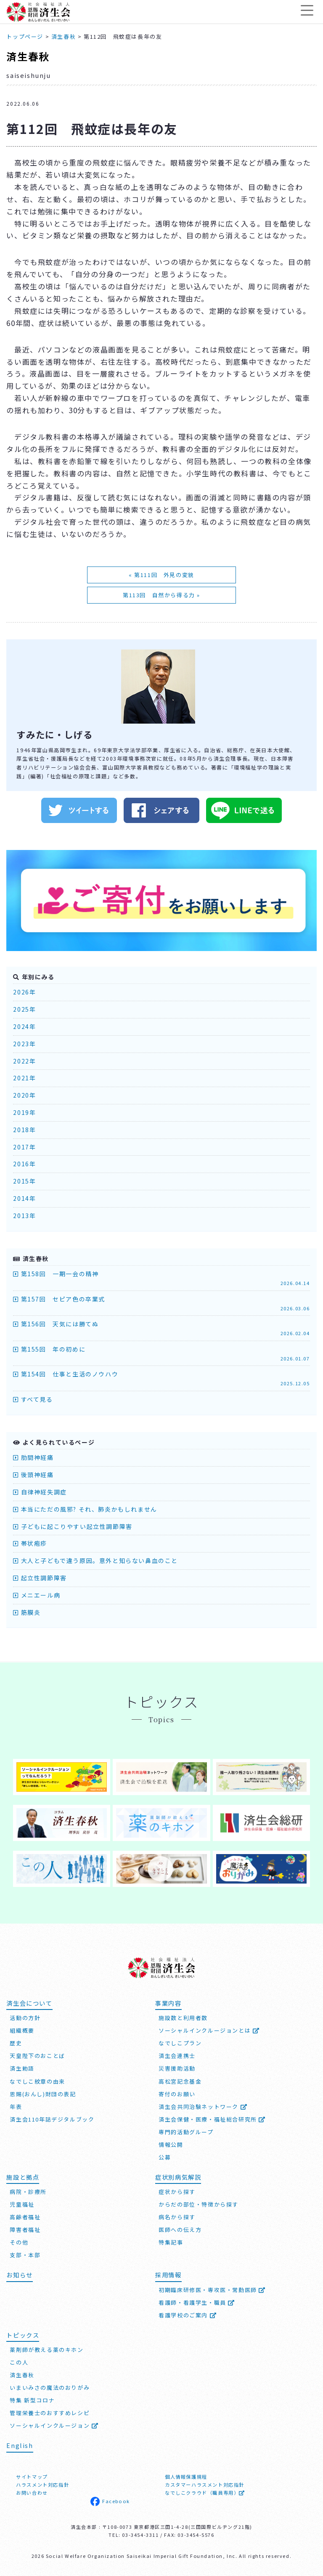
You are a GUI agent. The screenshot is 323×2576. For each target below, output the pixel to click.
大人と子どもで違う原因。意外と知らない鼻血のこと (95, 1560)
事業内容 (168, 2002)
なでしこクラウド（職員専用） (205, 2491)
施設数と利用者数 (183, 2017)
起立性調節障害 (39, 1578)
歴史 (16, 2042)
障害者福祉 (25, 2229)
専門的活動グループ (186, 2131)
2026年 (24, 992)
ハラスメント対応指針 (42, 2483)
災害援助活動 (177, 2067)
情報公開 (171, 2144)
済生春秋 (27, 56)
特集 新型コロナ (32, 2399)
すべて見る (33, 1399)
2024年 (24, 1026)
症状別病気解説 (178, 2176)
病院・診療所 (28, 2191)
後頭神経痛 (33, 1474)
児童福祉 (22, 2203)
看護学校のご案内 (188, 2314)
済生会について (29, 2002)
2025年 (24, 1009)
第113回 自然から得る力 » (161, 595)
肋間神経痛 (33, 1457)
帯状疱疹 (30, 1543)
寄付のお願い (177, 2093)
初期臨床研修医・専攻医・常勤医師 (212, 2289)
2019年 (24, 1112)
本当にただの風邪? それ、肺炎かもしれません (85, 1509)
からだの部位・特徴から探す (198, 2203)
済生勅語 (22, 2067)
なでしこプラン (180, 2042)
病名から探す (177, 2216)
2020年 (24, 1095)
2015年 (24, 1181)
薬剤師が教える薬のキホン (46, 2349)
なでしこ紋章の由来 (37, 2080)
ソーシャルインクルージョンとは (209, 2030)
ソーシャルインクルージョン (54, 2425)
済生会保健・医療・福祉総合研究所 (212, 2118)
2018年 (24, 1129)
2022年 (24, 1061)
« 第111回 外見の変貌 (161, 575)
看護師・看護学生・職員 (197, 2302)
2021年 (24, 1078)
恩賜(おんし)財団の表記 (43, 2093)
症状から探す (177, 2191)
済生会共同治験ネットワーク (203, 2105)
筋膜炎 (26, 1612)
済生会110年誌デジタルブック (52, 2118)
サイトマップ (32, 2475)
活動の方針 (25, 2017)
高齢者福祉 (25, 2216)
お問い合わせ (32, 2491)
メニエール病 (36, 1595)
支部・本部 (25, 2254)
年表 (16, 2105)
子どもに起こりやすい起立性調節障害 (72, 1526)
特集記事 (171, 2241)
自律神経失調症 (39, 1492)
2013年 (24, 1215)
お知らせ (19, 2273)
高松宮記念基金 (180, 2080)
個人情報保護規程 (186, 2475)
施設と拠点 (22, 2176)
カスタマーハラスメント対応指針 (204, 2483)
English (19, 2444)
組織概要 (22, 2030)
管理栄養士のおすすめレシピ (50, 2412)
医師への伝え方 (180, 2229)
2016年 (24, 1164)
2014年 (24, 1198)
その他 (19, 2241)
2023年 (24, 1043)
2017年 (24, 1147)
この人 (19, 2361)
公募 (165, 2156)
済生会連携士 (177, 2055)
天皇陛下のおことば (37, 2055)
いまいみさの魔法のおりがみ (50, 2387)
